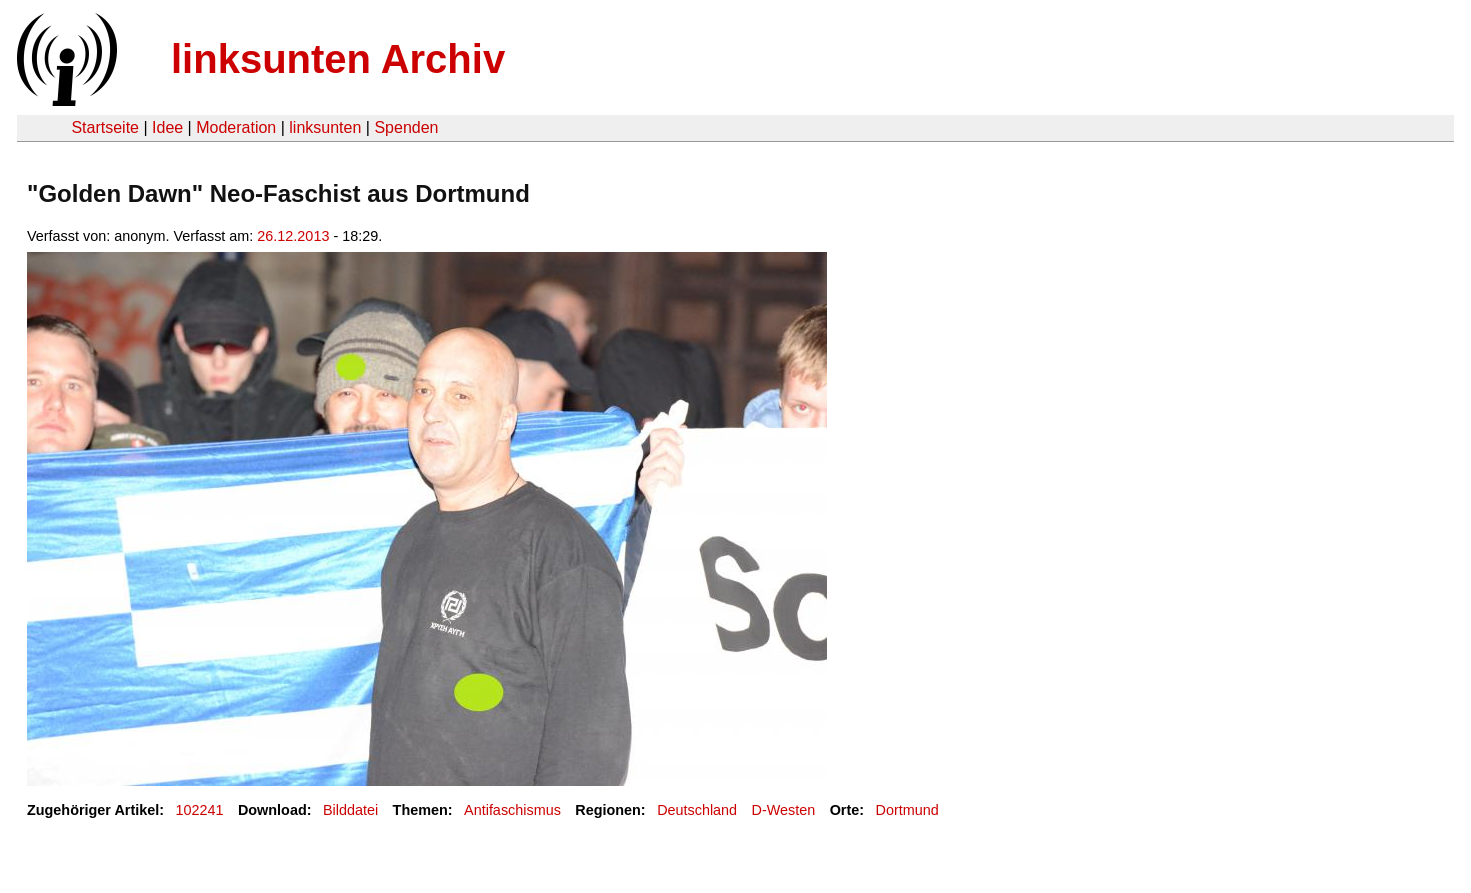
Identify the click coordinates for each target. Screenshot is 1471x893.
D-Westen (784, 810)
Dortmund (907, 810)
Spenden (406, 127)
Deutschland (697, 810)
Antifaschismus (512, 810)
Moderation (236, 127)
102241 (200, 810)
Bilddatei (350, 810)
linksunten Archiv (338, 59)
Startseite (105, 127)
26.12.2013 (293, 236)
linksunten (325, 127)
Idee (167, 127)
